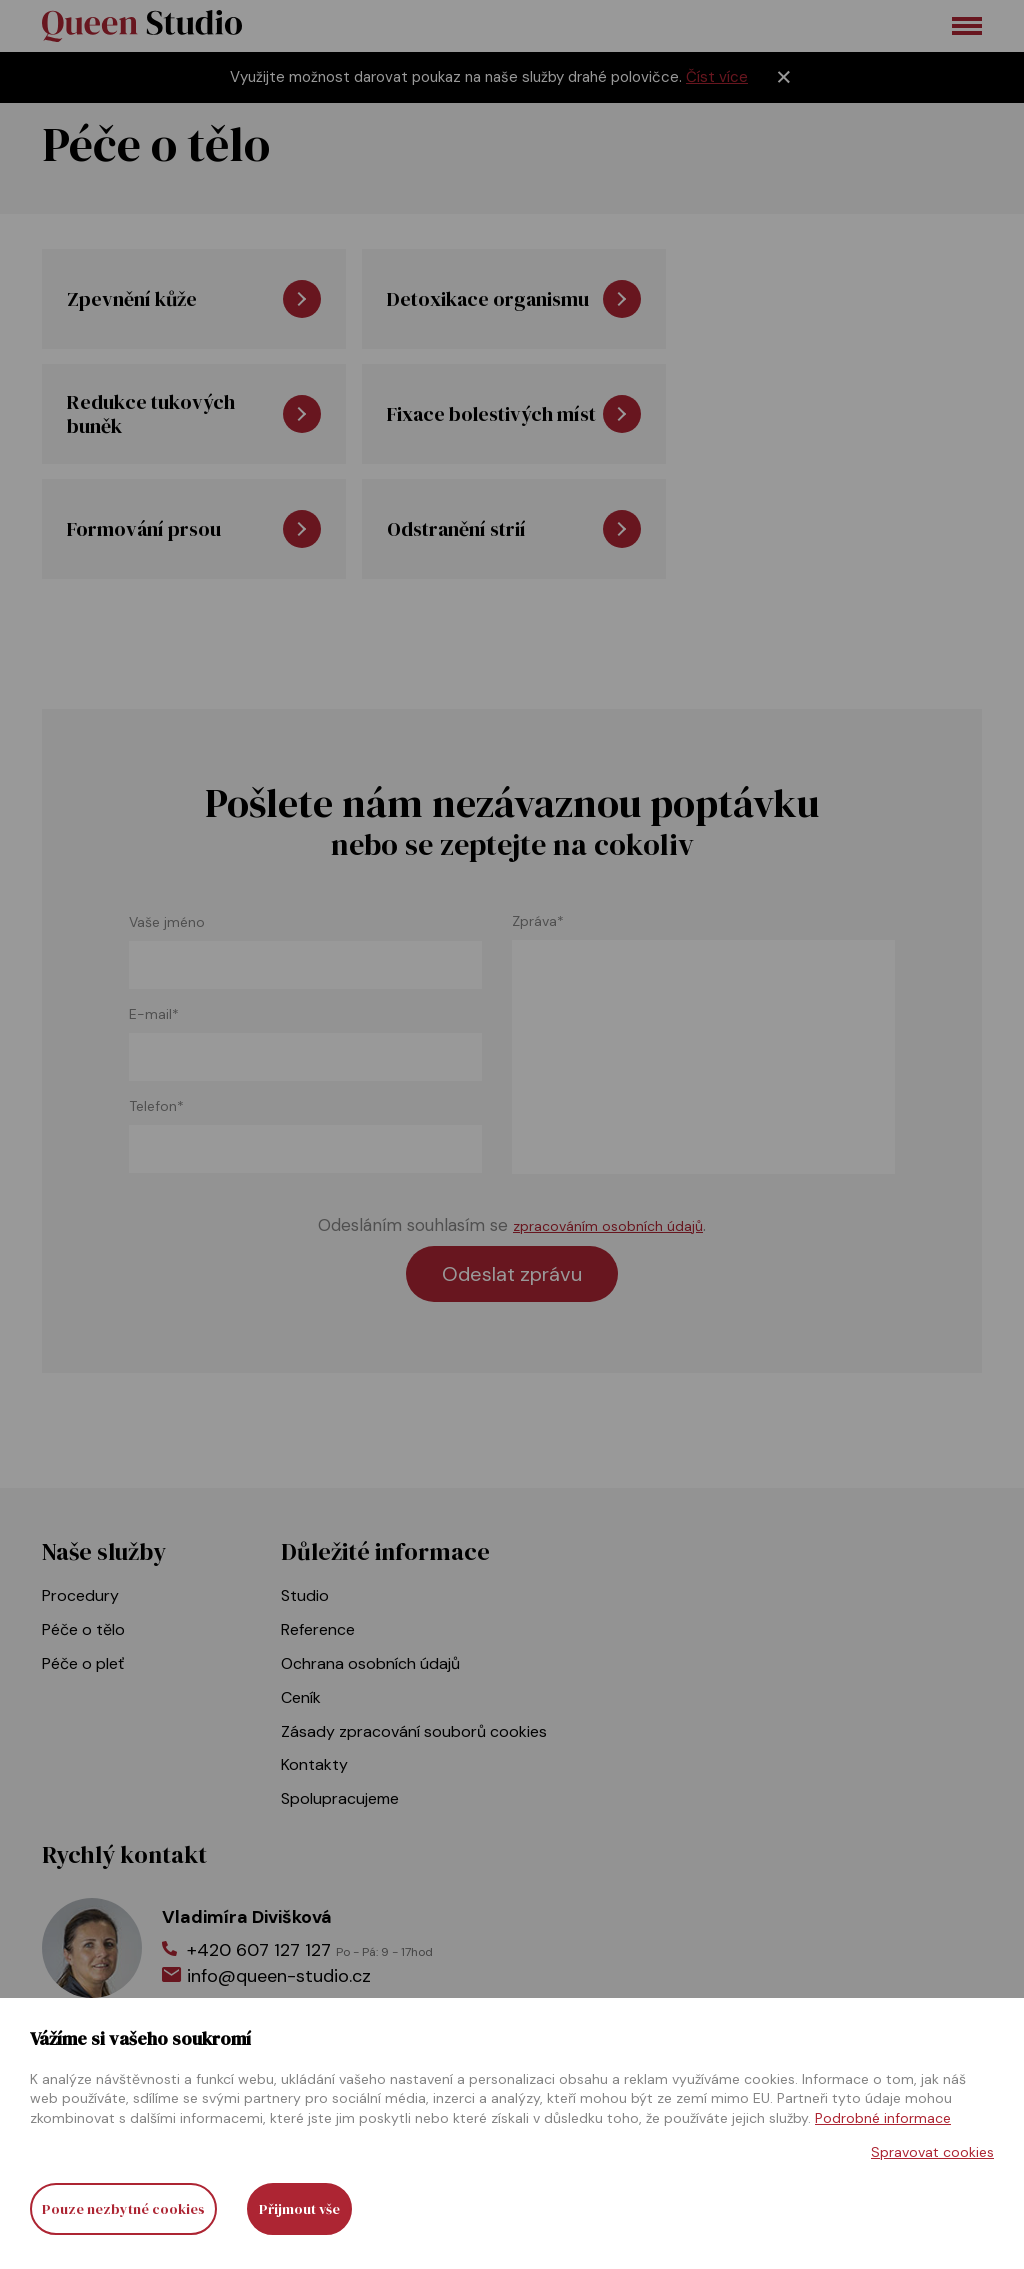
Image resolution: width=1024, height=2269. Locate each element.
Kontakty (314, 1764)
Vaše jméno (167, 922)
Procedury (80, 1595)
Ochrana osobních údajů (370, 1663)
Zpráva (538, 921)
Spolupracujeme (340, 1798)
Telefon (156, 1106)
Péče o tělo (83, 1629)
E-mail (154, 1014)
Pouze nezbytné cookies (123, 2209)
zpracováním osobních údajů (608, 1226)
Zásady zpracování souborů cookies (414, 1731)
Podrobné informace (883, 2118)
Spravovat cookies (932, 2152)
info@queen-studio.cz (279, 1976)
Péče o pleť (83, 1663)
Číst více (717, 77)
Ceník (301, 1697)
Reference (318, 1629)
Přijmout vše (299, 2209)
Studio (305, 1595)
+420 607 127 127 (310, 1950)
